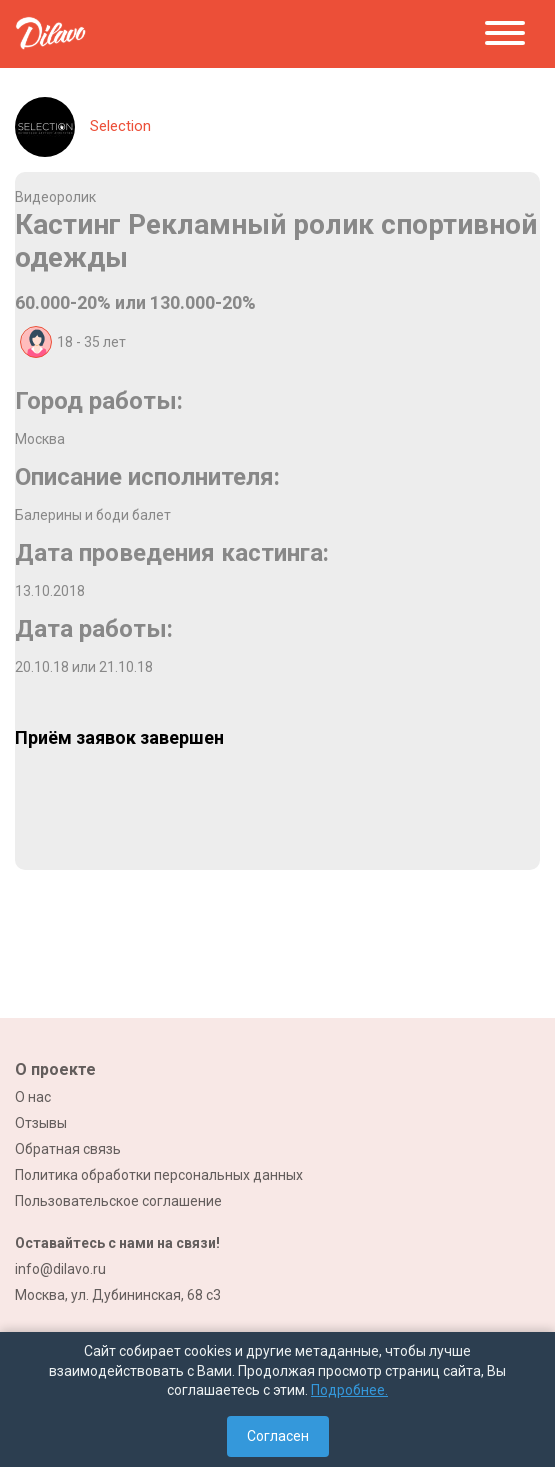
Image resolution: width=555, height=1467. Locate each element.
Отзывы (41, 1123)
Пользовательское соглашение (118, 1201)
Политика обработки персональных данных (159, 1175)
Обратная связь (68, 1149)
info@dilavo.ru (60, 1269)
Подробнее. (349, 1390)
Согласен (278, 1436)
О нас (33, 1097)
